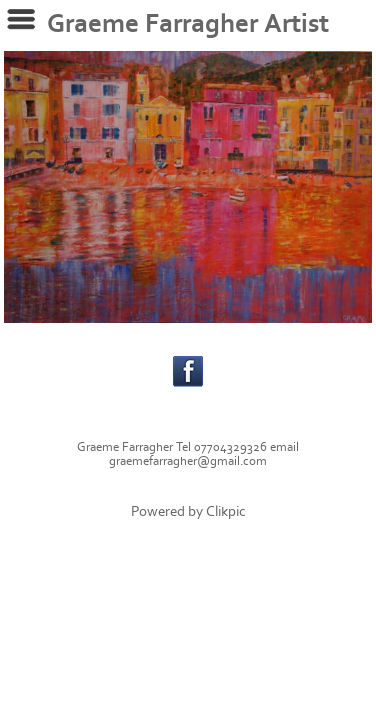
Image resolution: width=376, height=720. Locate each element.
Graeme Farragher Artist (188, 24)
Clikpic (226, 511)
